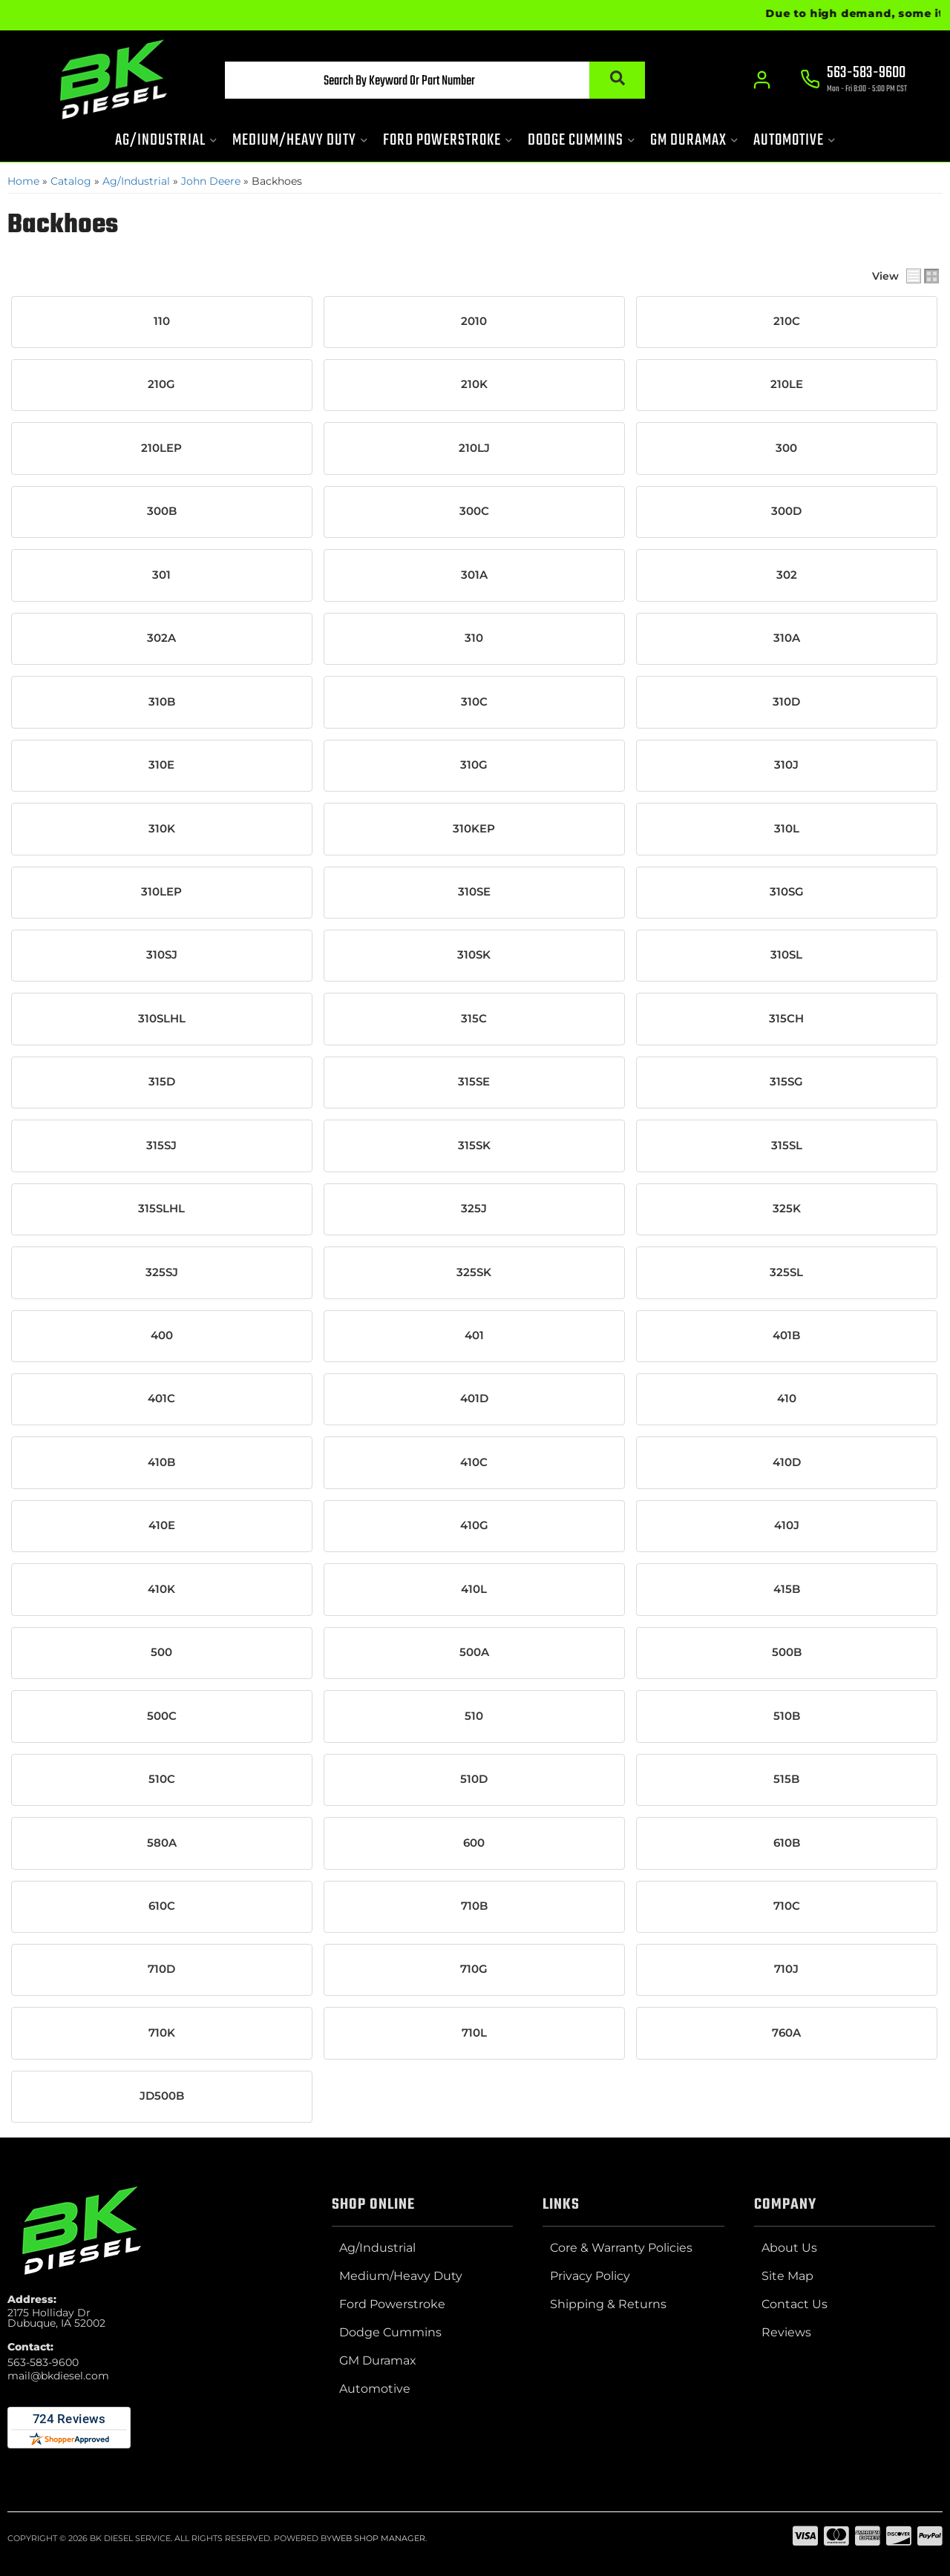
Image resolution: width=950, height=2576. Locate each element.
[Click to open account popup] (761, 82)
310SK (474, 954)
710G (474, 1966)
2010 (474, 321)
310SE (474, 891)
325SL (786, 1270)
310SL (786, 954)
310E (161, 764)
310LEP (161, 891)
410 (786, 1397)
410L (474, 1587)
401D (474, 1397)
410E (161, 1523)
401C (161, 1397)
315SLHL (161, 1207)
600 (474, 1840)
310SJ (161, 954)
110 (162, 321)
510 (474, 1713)
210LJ (474, 448)
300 (786, 448)
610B (786, 1840)
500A (474, 1650)
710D (161, 1966)
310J (786, 764)
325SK (473, 1270)
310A (786, 637)
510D (474, 1776)
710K (161, 2030)
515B (786, 1776)
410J (786, 1523)
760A (786, 2030)
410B (161, 1460)
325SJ (161, 1270)
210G (161, 384)
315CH (786, 1017)
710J (786, 1966)
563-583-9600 (43, 2359)
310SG (787, 891)
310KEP (474, 827)
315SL (786, 1144)
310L (786, 827)
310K (161, 827)
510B (786, 1713)
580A (162, 1840)
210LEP (161, 448)
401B (786, 1334)
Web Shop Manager (378, 2535)
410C (474, 1460)
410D (787, 1460)
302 (786, 574)
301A (474, 574)
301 (161, 574)
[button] (420, 82)
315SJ (161, 1144)
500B (787, 1650)
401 (474, 1334)
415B (786, 1587)
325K (787, 1207)
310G (474, 764)
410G (474, 1523)
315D (161, 1080)
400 (162, 1334)
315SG (786, 1080)
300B (162, 511)
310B (161, 701)
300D (786, 511)
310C (474, 701)
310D (786, 701)
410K (161, 1587)
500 (161, 1650)
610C (161, 1903)
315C (474, 1017)
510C (161, 1776)
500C (162, 1713)
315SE (474, 1080)
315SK (474, 1144)
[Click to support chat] (853, 82)
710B (474, 1903)
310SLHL (162, 1017)
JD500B (162, 2093)
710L (474, 2030)
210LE (786, 384)
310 (474, 637)
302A (161, 637)
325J (474, 1207)
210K (474, 384)
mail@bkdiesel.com (58, 2373)
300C (474, 511)
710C (786, 1903)
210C (786, 321)
